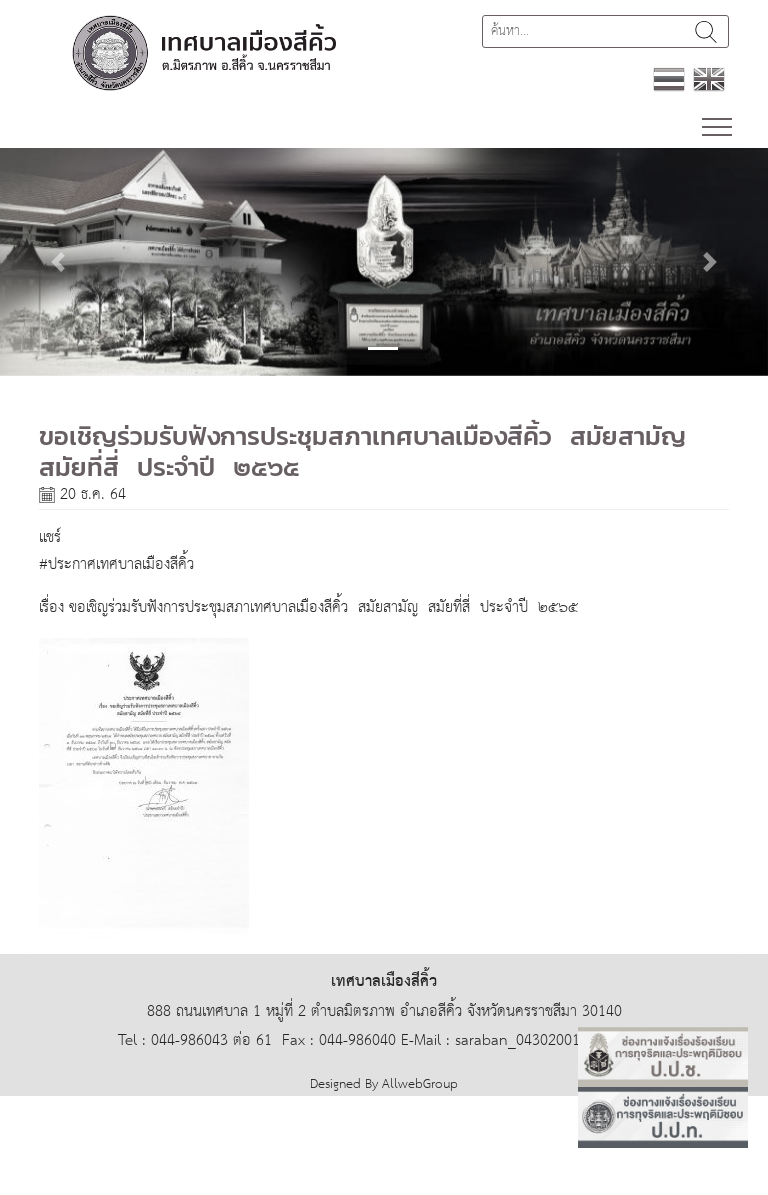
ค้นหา (706, 31)
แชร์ (50, 537)
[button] (57, 262)
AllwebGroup (420, 1084)
